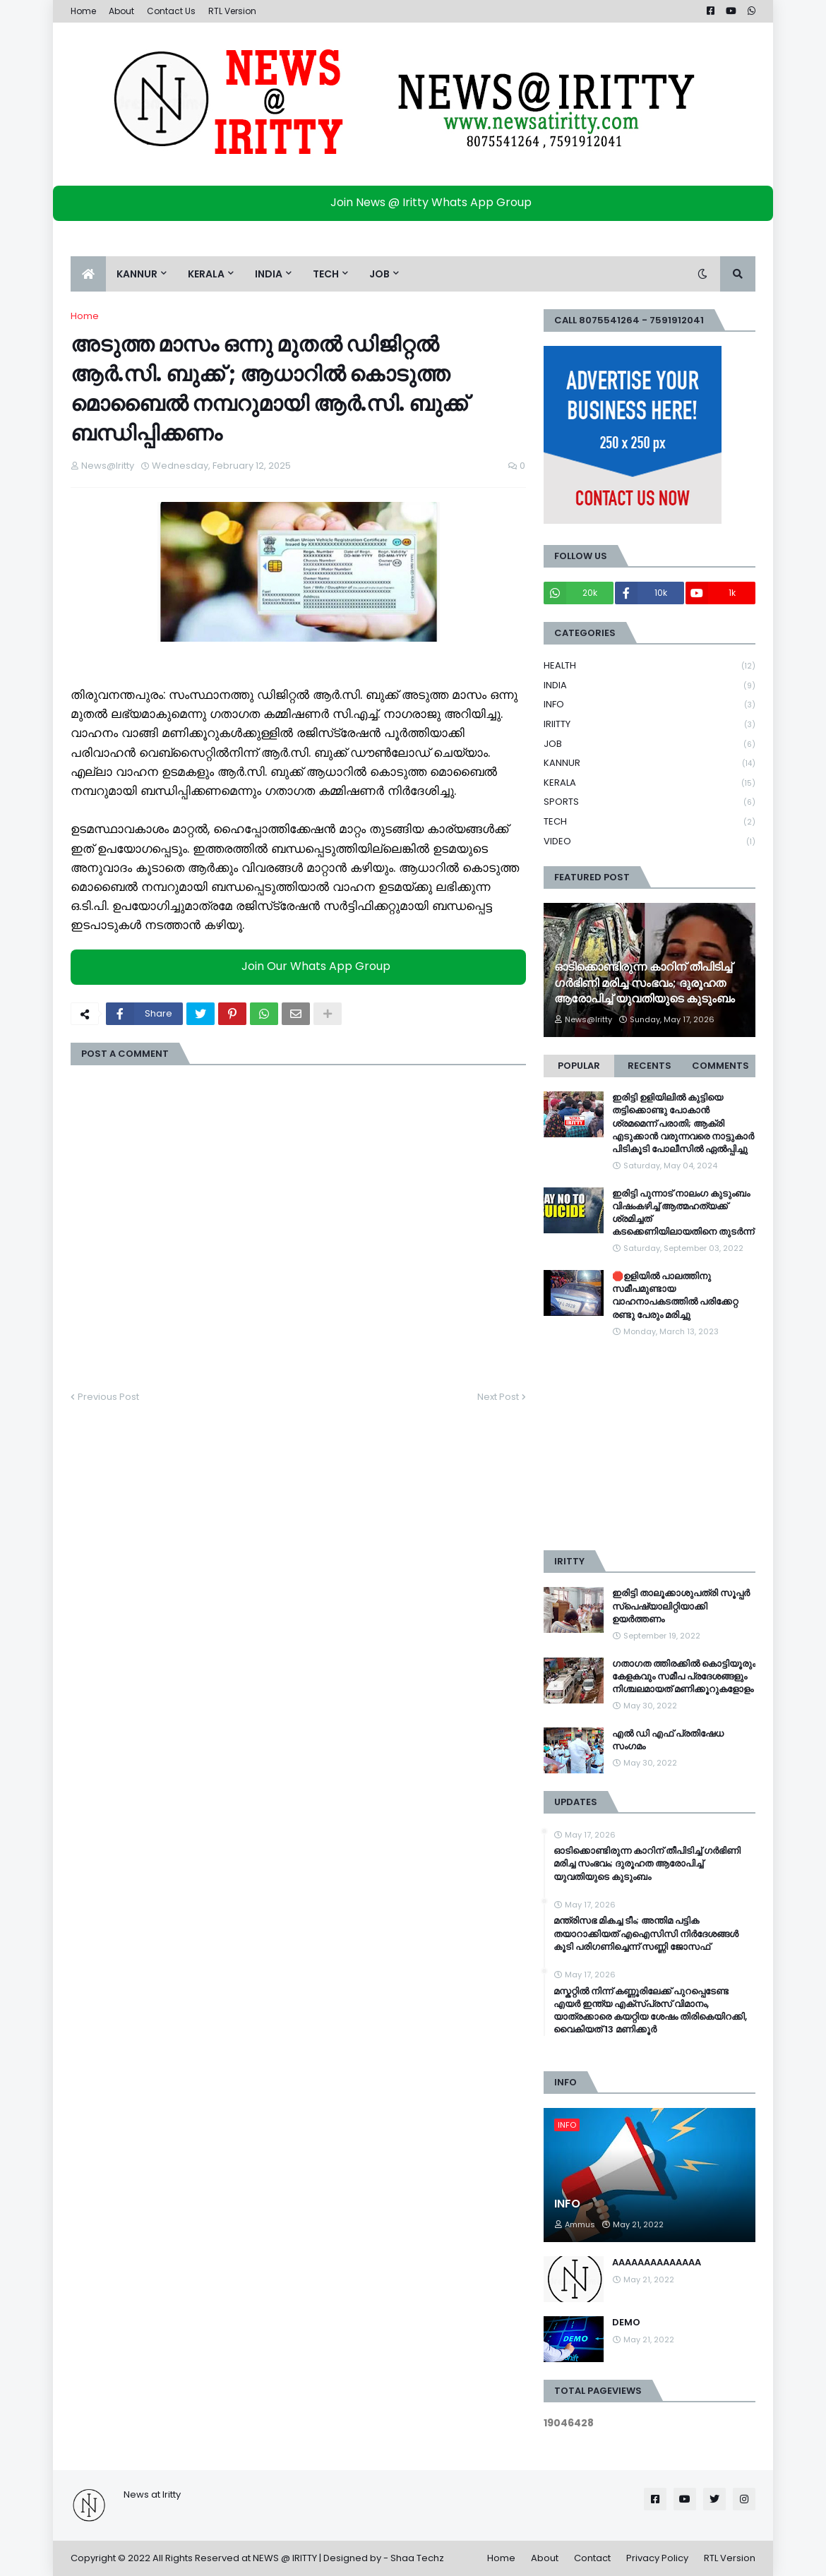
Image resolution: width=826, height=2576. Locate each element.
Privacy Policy (657, 2558)
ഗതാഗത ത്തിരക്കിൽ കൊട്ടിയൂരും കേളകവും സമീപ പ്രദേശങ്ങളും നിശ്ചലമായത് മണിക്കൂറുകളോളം (683, 1677)
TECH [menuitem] (326, 274)
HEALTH (649, 666)
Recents (649, 1065)
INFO (649, 704)
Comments (720, 1065)
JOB (649, 744)
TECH (649, 822)
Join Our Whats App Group (301, 966)
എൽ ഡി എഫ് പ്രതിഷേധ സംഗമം (668, 1740)
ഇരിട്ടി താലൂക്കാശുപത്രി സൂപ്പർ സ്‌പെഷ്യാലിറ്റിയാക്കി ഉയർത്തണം (681, 1606)
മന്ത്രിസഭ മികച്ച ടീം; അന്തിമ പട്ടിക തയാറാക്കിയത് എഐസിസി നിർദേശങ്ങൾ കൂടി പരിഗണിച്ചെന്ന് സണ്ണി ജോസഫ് (645, 1934)
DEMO (626, 2322)
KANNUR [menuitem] (136, 274)
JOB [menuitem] (379, 274)
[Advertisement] (649, 1444)
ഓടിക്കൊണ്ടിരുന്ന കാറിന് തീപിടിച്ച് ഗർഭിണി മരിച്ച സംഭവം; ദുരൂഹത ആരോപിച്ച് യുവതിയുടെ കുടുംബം (644, 983)
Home (83, 11)
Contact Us (171, 11)
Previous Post (108, 1396)
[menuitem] (88, 274)
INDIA (649, 685)
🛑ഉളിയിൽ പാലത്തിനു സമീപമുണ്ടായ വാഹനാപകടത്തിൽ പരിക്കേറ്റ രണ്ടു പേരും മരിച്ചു (675, 1296)
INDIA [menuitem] (268, 274)
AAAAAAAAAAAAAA (656, 2262)
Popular (579, 1065)
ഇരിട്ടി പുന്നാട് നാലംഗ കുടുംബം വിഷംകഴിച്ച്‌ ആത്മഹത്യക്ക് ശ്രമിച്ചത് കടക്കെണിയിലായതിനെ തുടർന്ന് (683, 1213)
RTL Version (232, 11)
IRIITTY (649, 724)
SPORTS (649, 802)
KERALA (649, 783)
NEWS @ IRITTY (285, 2558)
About (121, 11)
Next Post (498, 1396)
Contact (592, 2558)
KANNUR (649, 763)
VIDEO (649, 841)
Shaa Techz (417, 2558)
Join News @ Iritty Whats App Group (417, 202)
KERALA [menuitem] (206, 274)
